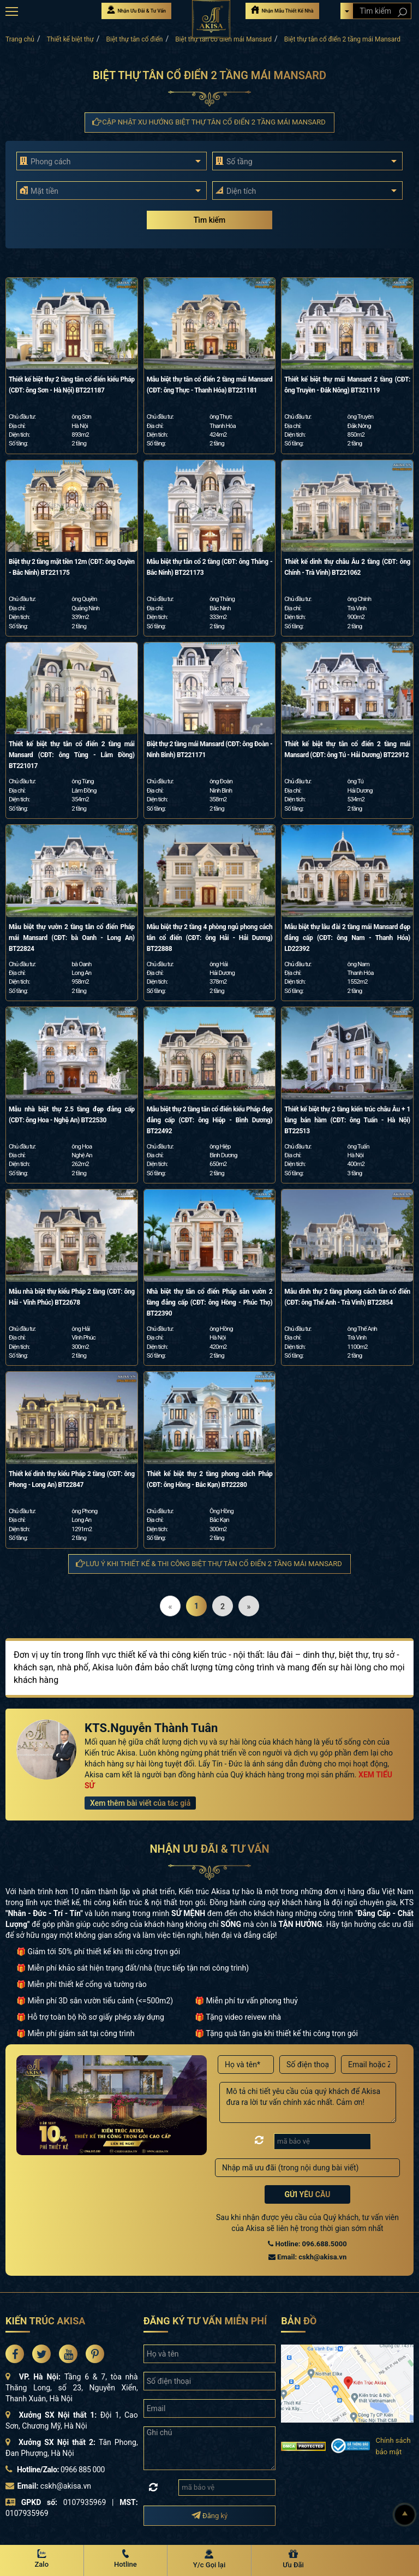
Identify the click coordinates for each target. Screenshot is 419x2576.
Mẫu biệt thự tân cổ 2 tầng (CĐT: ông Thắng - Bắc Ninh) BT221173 (210, 567)
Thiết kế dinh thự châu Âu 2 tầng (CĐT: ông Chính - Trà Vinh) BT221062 (347, 567)
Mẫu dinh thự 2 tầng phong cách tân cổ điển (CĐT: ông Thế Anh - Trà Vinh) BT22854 (347, 1297)
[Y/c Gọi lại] (209, 2560)
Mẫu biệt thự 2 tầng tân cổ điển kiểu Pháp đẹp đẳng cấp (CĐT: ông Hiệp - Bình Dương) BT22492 (210, 1120)
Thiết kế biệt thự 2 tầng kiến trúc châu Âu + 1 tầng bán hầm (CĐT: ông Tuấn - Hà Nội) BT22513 (347, 1120)
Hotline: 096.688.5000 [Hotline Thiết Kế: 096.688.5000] (307, 2244)
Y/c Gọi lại (209, 2565)
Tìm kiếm (209, 220)
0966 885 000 (83, 2469)
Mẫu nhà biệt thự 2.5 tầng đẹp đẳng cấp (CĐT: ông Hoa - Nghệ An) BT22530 (72, 1114)
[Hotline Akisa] (125, 2560)
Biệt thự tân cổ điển (134, 39)
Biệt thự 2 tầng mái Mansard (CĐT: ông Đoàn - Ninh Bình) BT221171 (210, 749)
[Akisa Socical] (14, 2354)
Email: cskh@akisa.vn (307, 2257)
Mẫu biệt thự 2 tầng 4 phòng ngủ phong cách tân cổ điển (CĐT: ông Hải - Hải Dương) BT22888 (210, 938)
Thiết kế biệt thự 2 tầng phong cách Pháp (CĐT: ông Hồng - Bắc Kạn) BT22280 (210, 1479)
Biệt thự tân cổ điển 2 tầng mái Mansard (342, 39)
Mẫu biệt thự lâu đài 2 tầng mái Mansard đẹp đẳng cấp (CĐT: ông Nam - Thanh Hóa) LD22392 (347, 938)
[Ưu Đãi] (294, 2560)
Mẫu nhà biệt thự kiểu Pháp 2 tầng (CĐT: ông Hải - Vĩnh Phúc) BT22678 (72, 1297)
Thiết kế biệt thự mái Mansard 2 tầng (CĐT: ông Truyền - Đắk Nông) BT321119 (347, 385)
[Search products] (401, 12)
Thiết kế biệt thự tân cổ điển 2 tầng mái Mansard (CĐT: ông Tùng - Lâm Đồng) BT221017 (72, 755)
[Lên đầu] (405, 2515)
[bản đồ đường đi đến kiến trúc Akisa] (347, 2382)
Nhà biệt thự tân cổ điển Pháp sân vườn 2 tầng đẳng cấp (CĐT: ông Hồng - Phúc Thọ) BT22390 (210, 1302)
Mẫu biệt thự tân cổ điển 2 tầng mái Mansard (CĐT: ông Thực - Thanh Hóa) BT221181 (210, 385)
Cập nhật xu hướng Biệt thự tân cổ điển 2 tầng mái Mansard (209, 122)
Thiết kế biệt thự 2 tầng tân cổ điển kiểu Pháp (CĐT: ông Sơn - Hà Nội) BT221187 (72, 385)
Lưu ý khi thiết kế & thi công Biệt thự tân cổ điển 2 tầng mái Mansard (209, 1564)
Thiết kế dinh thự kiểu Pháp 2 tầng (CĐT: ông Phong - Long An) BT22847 (72, 1479)
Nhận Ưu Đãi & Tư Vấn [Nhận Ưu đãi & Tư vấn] (136, 9)
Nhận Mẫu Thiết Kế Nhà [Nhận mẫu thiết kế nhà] (282, 9)
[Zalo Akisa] (41, 2560)
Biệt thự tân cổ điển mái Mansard (223, 39)
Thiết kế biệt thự (70, 39)
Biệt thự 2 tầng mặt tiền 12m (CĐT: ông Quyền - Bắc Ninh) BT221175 (72, 567)
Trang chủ (19, 39)
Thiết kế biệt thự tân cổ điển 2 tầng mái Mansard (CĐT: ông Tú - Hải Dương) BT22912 (347, 749)
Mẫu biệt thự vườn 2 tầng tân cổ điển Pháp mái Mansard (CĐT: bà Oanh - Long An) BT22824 (72, 938)
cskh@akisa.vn (65, 2486)
